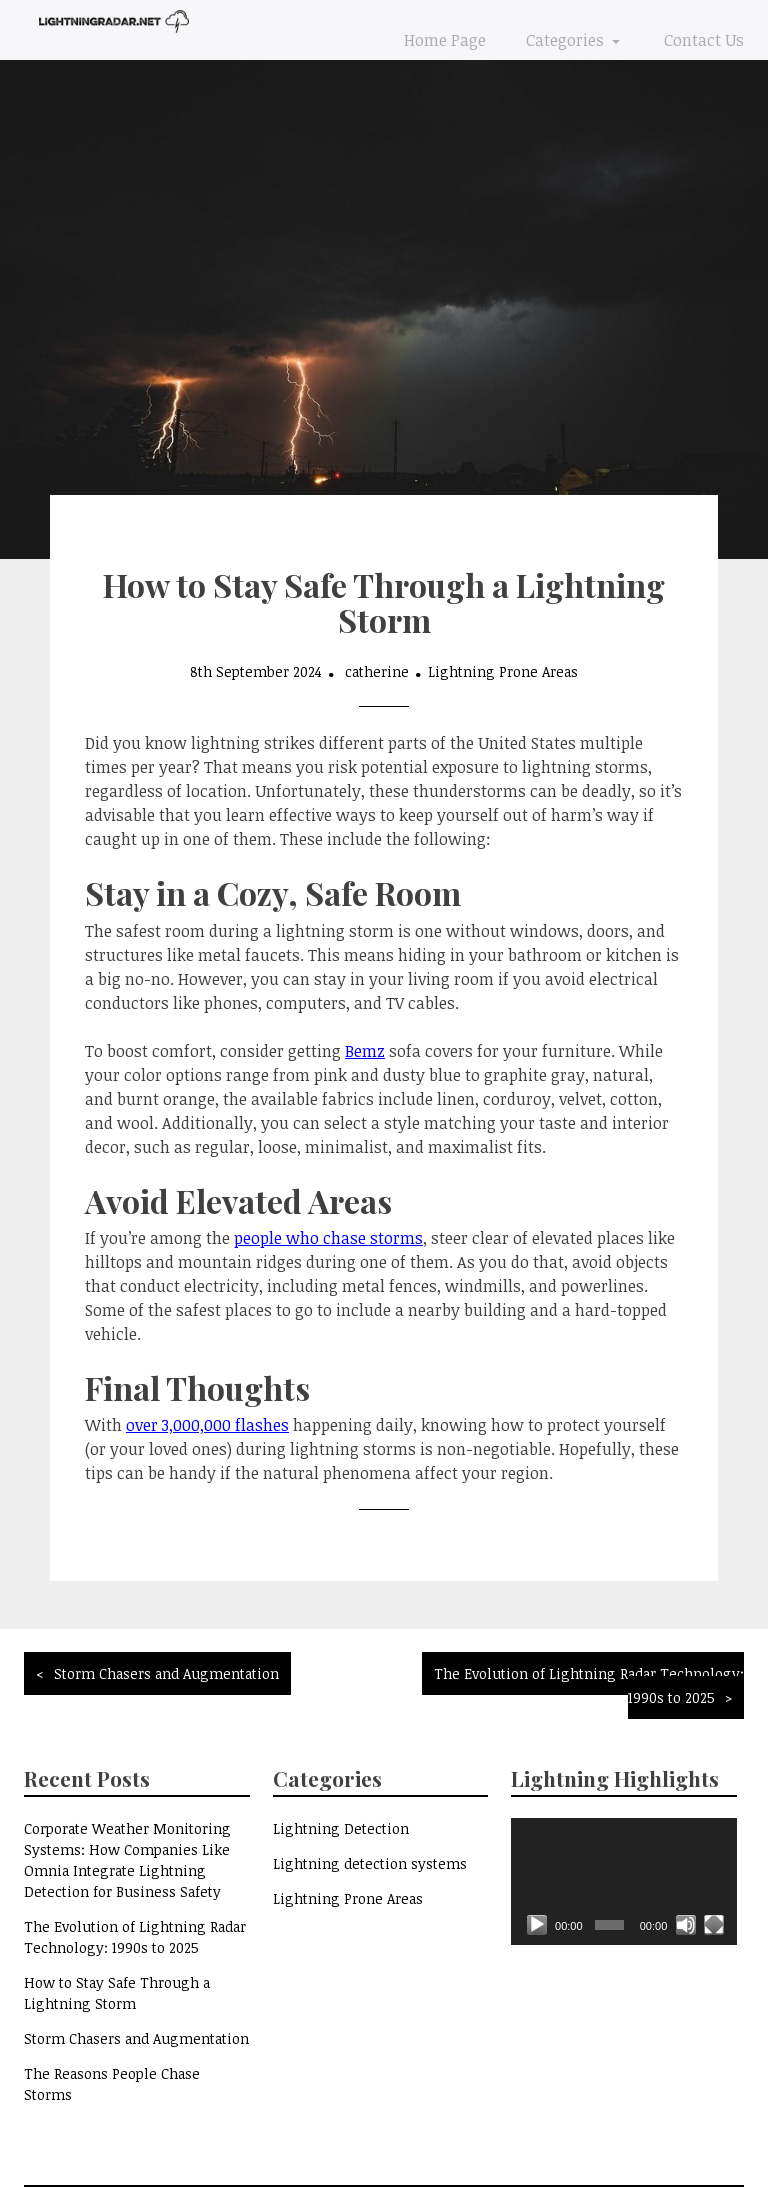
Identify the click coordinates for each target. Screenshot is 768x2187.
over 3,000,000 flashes (207, 1425)
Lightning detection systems (370, 1863)
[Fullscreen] (714, 1925)
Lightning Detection (341, 1828)
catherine (377, 671)
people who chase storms (328, 1238)
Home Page (445, 40)
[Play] (537, 1925)
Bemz (365, 1051)
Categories (567, 40)
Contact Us (704, 40)
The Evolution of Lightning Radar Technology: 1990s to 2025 (589, 1685)
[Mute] (686, 1925)
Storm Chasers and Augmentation (166, 1673)
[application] (624, 1881)
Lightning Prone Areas (503, 671)
